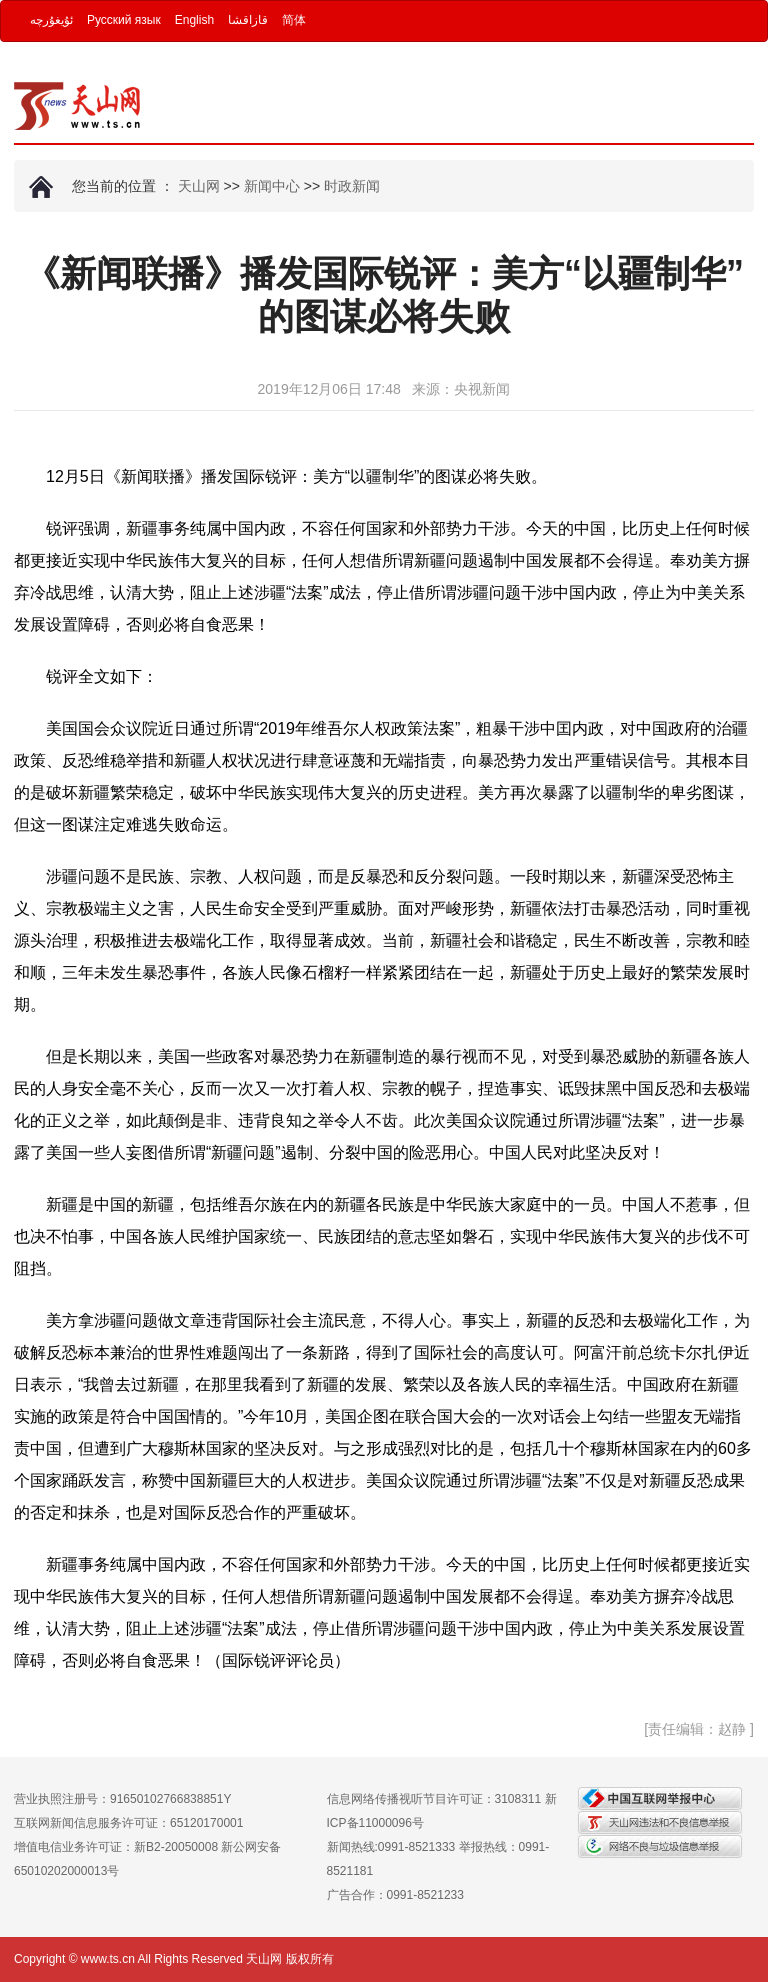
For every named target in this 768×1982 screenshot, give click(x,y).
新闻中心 (272, 186)
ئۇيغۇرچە (51, 20)
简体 (294, 20)
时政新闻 (352, 186)
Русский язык (124, 20)
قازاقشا (248, 20)
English (194, 20)
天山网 (199, 186)
